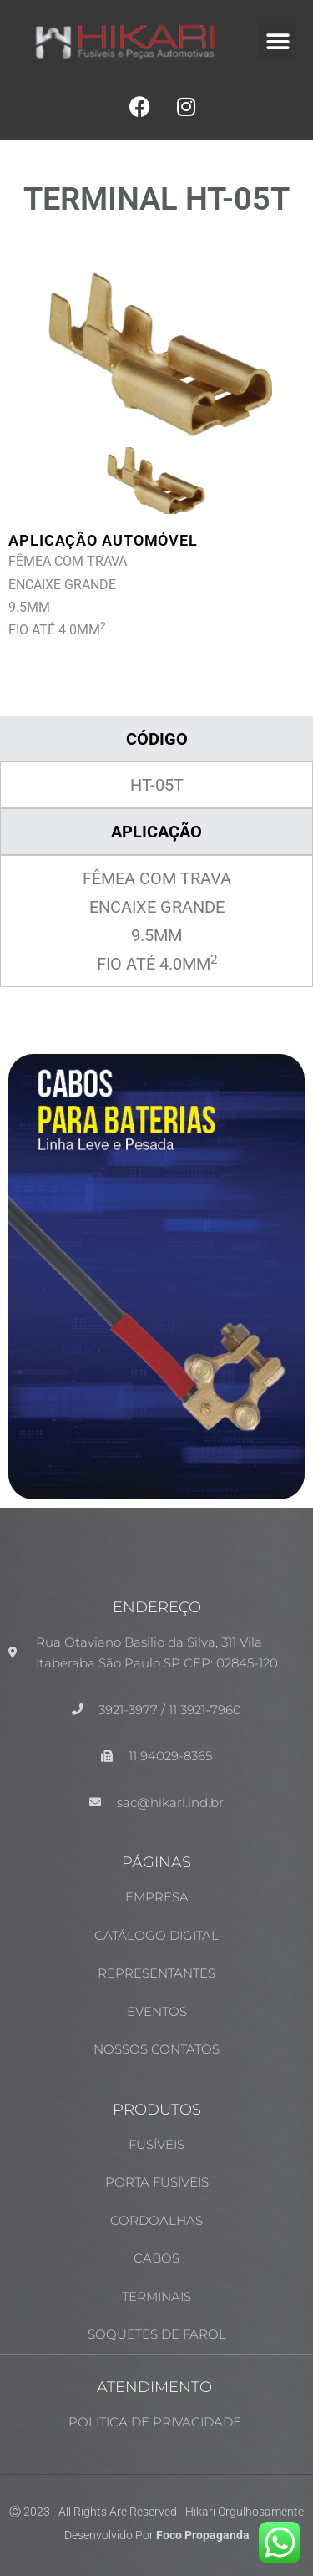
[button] (277, 41)
